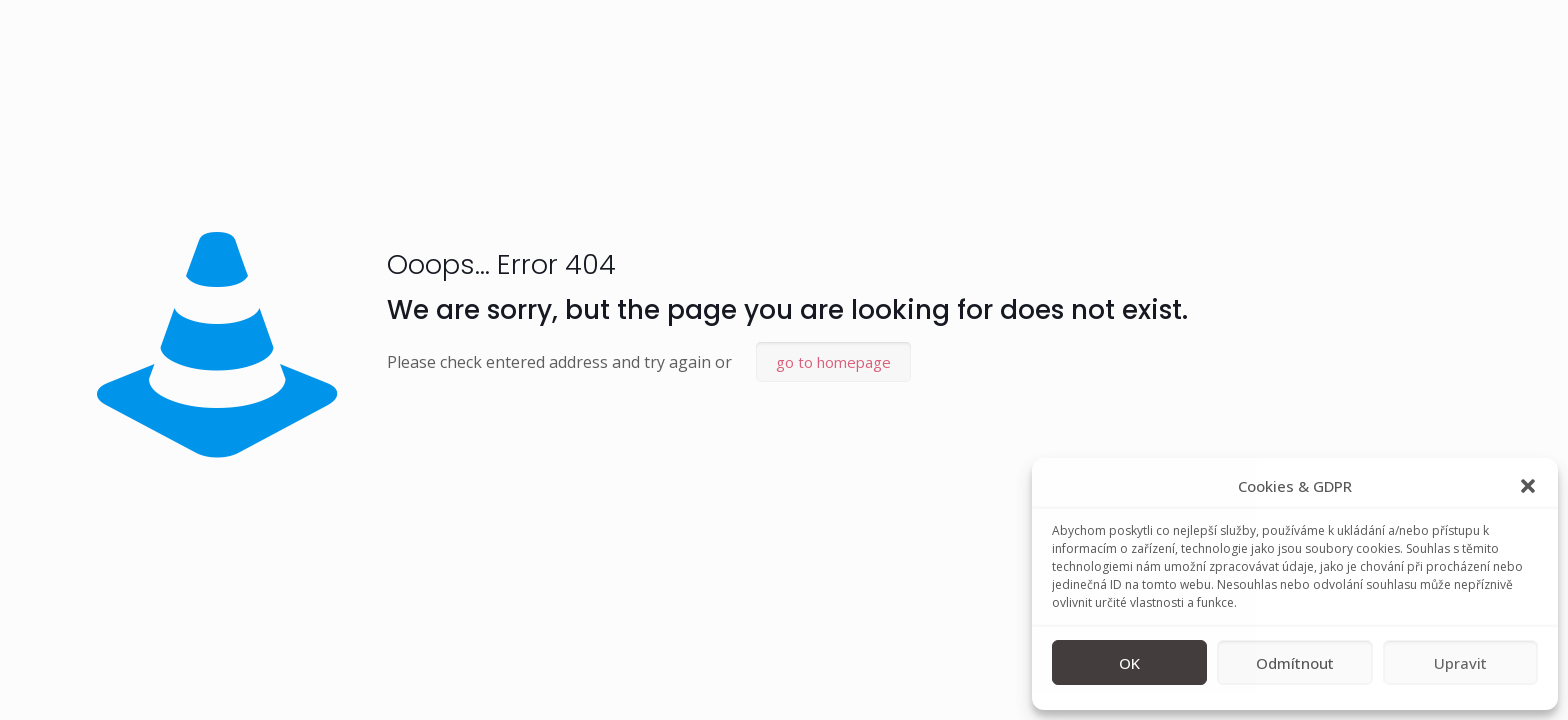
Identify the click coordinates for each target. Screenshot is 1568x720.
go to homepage (833, 362)
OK (1129, 663)
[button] (1528, 486)
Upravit (1460, 663)
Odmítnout (1295, 663)
